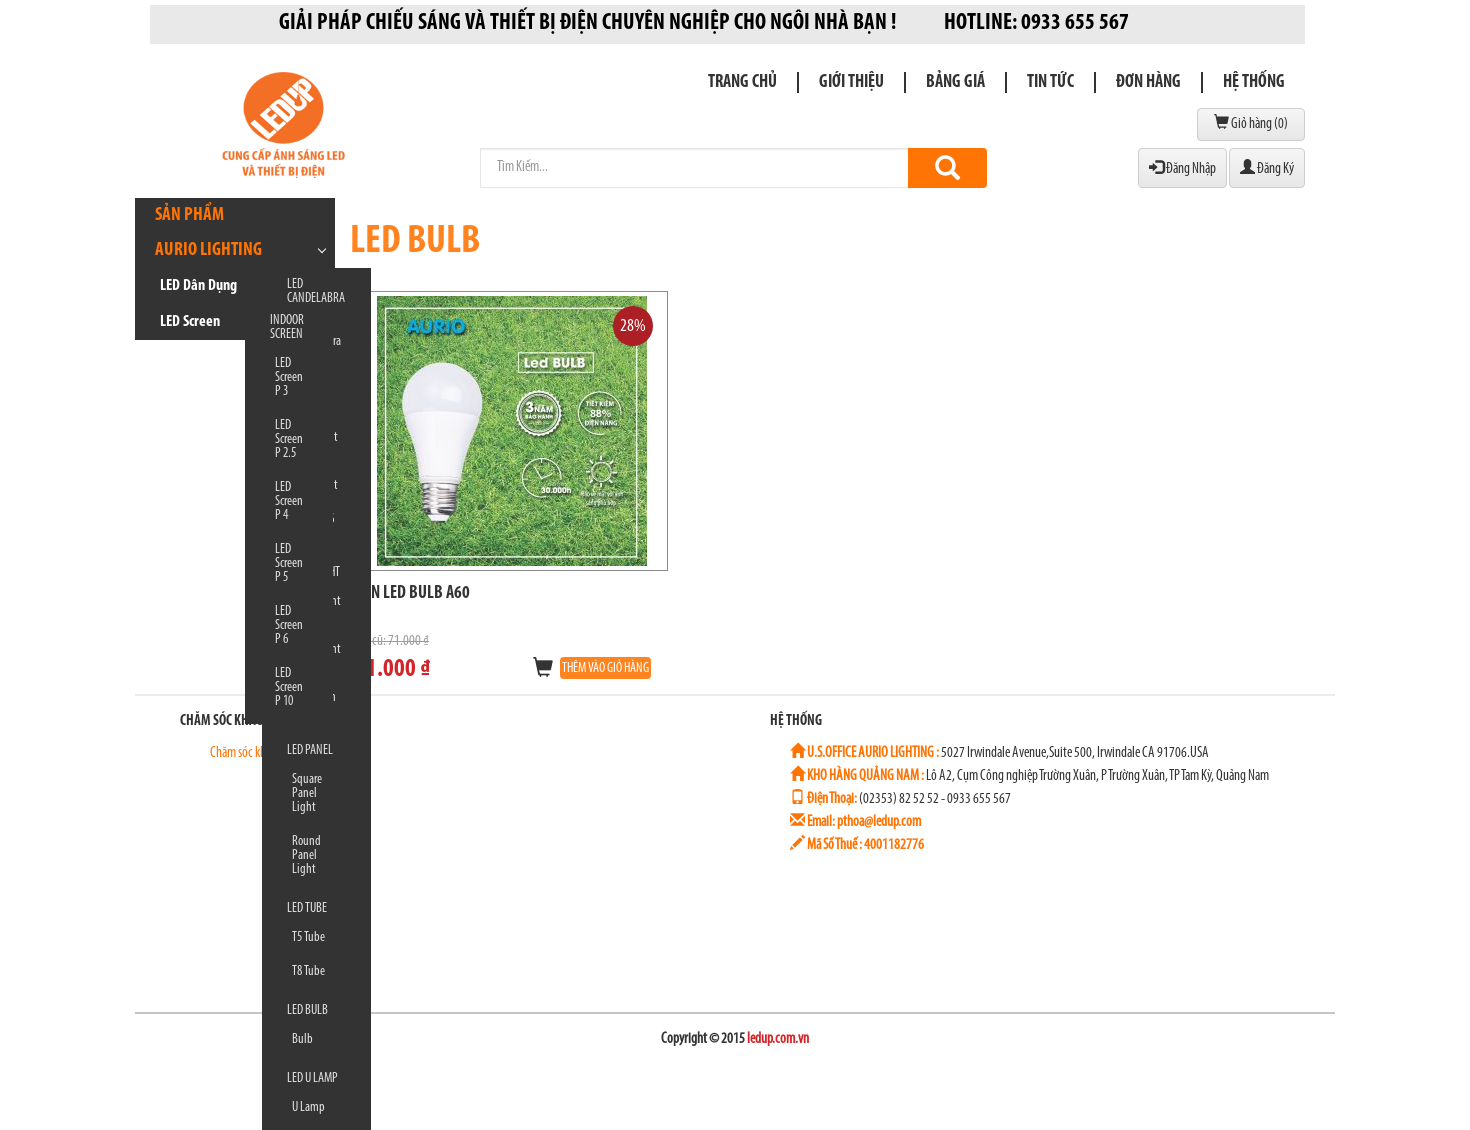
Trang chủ (742, 82)
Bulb (302, 1039)
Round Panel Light (306, 855)
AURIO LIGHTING (208, 250)
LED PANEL (310, 750)
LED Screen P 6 (289, 625)
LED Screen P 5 (289, 563)
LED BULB (307, 1010)
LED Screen (190, 322)
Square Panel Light (307, 793)
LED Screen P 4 (289, 501)
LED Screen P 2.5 (289, 439)
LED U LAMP (312, 1078)
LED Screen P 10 (289, 687)
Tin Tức (1050, 82)
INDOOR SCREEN (287, 327)
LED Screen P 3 (289, 377)
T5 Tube (308, 937)
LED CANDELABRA (316, 291)
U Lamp (308, 1107)
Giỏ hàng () (1251, 123)
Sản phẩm (189, 215)
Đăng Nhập (1182, 168)
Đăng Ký (1267, 168)
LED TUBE (307, 908)
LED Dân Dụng (198, 286)
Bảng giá (955, 82)
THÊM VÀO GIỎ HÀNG (605, 668)
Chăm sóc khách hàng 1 (252, 753)
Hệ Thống (1254, 82)
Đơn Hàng (1148, 82)
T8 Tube (308, 971)
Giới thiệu (851, 82)
